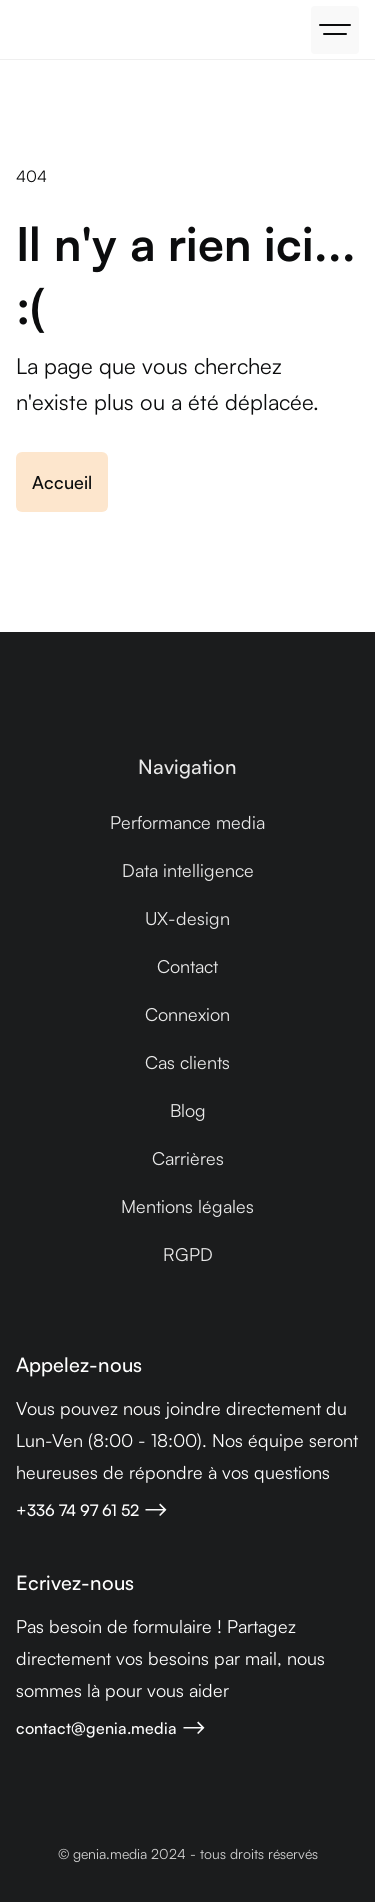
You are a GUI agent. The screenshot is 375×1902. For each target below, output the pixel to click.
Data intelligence (188, 870)
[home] (21, 30)
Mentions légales (187, 1206)
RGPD (188, 1254)
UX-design (187, 918)
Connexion (187, 1014)
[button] (335, 30)
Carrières (188, 1158)
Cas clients (187, 1062)
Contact (187, 966)
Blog (188, 1110)
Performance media (187, 822)
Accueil (62, 482)
